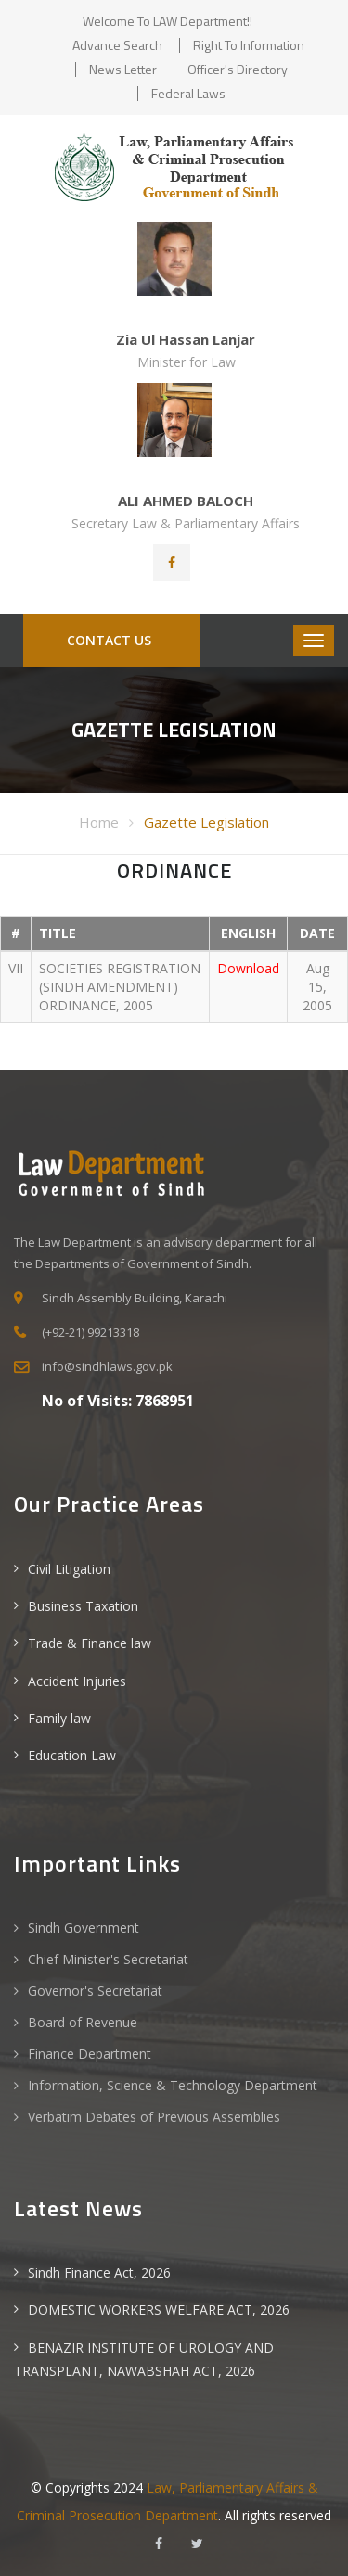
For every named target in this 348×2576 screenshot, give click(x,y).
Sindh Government (83, 1927)
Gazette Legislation (206, 822)
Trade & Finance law (89, 1643)
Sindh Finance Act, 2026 (99, 2272)
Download (248, 968)
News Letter (123, 69)
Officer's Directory (237, 69)
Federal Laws (188, 93)
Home (99, 822)
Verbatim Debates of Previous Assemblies (154, 2117)
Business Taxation (83, 1606)
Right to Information (248, 45)
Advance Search (117, 45)
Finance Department (89, 2053)
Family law (59, 1718)
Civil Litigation (69, 1569)
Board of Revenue (82, 2022)
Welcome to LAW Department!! (167, 21)
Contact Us (107, 640)
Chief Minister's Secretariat (108, 1959)
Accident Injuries (77, 1681)
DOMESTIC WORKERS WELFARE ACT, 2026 (159, 2309)
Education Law (72, 1755)
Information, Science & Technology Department (172, 2085)
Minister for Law (186, 362)
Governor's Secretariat (95, 1990)
